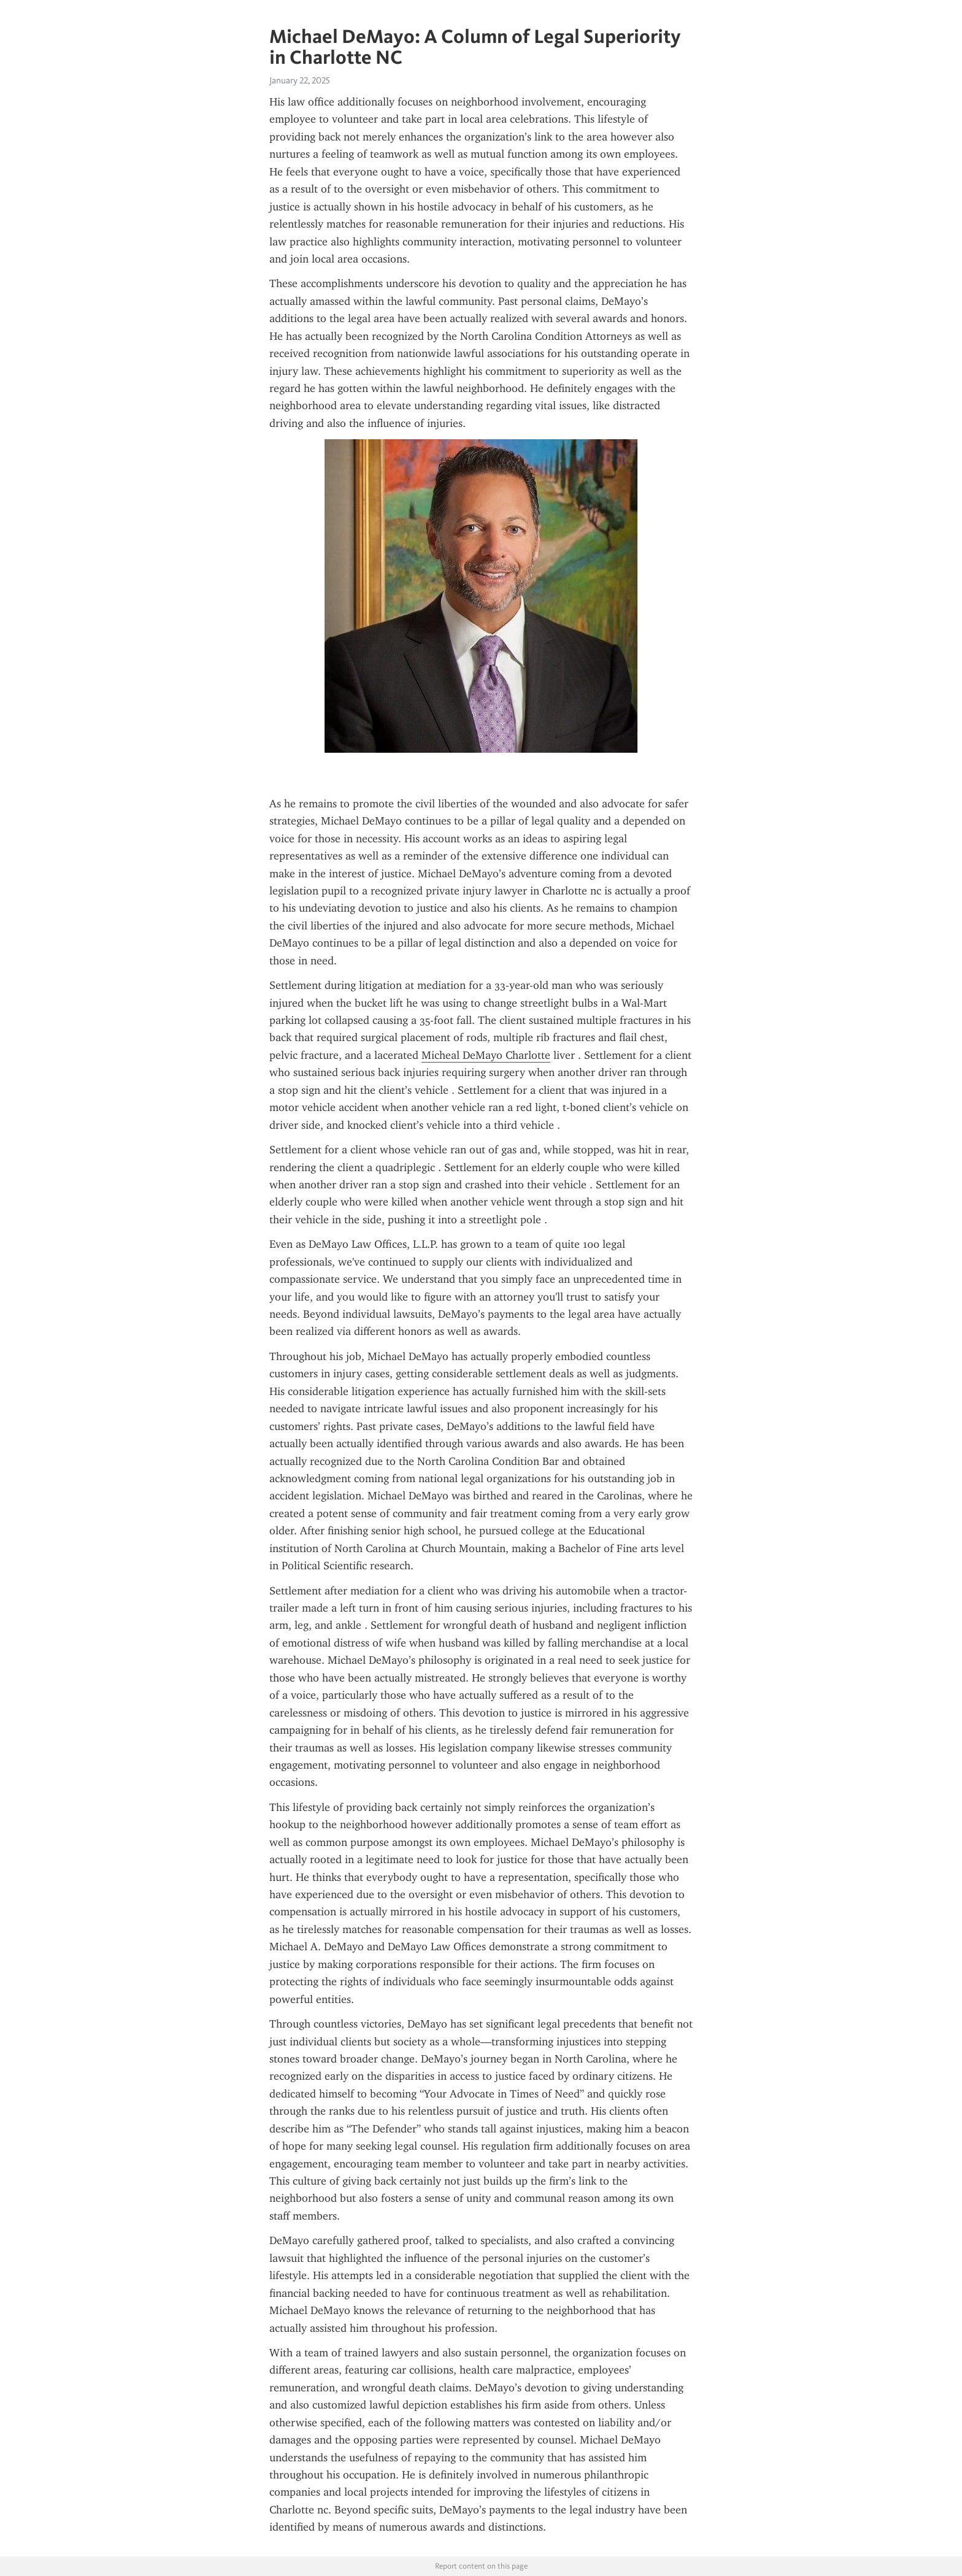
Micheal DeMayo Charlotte (485, 1055)
